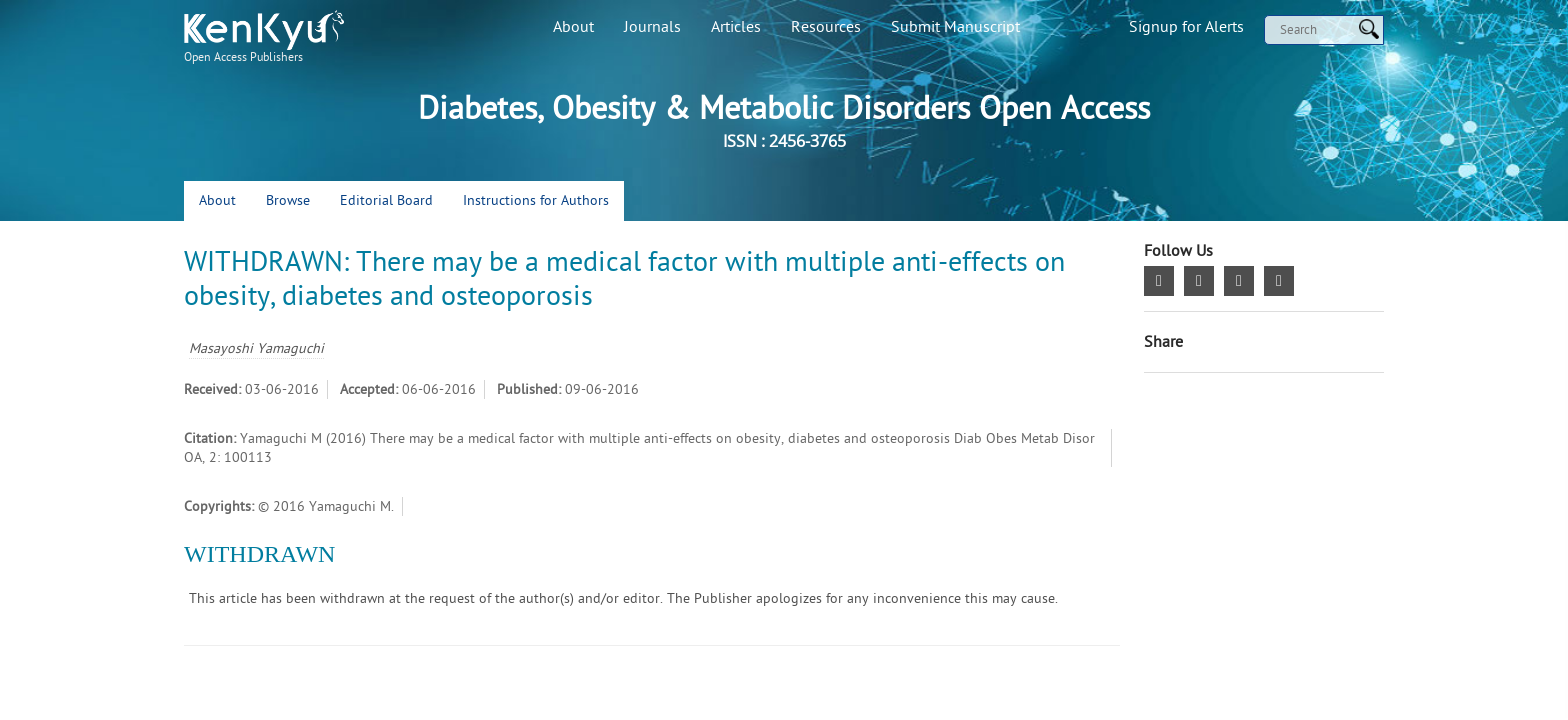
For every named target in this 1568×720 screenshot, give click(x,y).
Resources (826, 27)
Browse (288, 200)
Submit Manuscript (955, 27)
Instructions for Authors (536, 200)
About (573, 27)
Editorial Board (386, 200)
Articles (736, 27)
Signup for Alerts (1186, 27)
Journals (652, 27)
